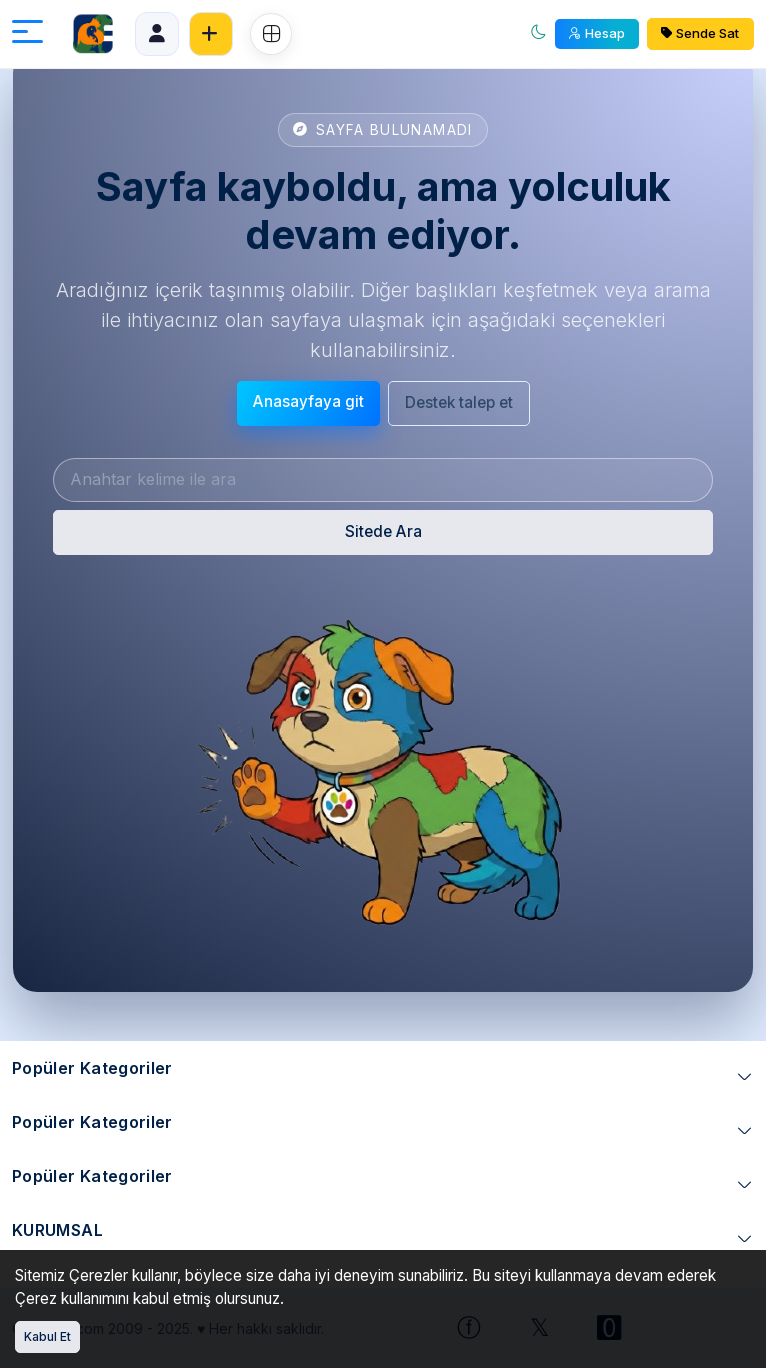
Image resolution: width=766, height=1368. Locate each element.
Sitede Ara (383, 531)
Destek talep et (459, 402)
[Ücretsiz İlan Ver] (211, 34)
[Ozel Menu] (271, 34)
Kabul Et (47, 1336)
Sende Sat (700, 33)
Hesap (596, 33)
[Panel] (157, 34)
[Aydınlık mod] (539, 34)
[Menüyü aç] (27, 34)
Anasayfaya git (308, 401)
